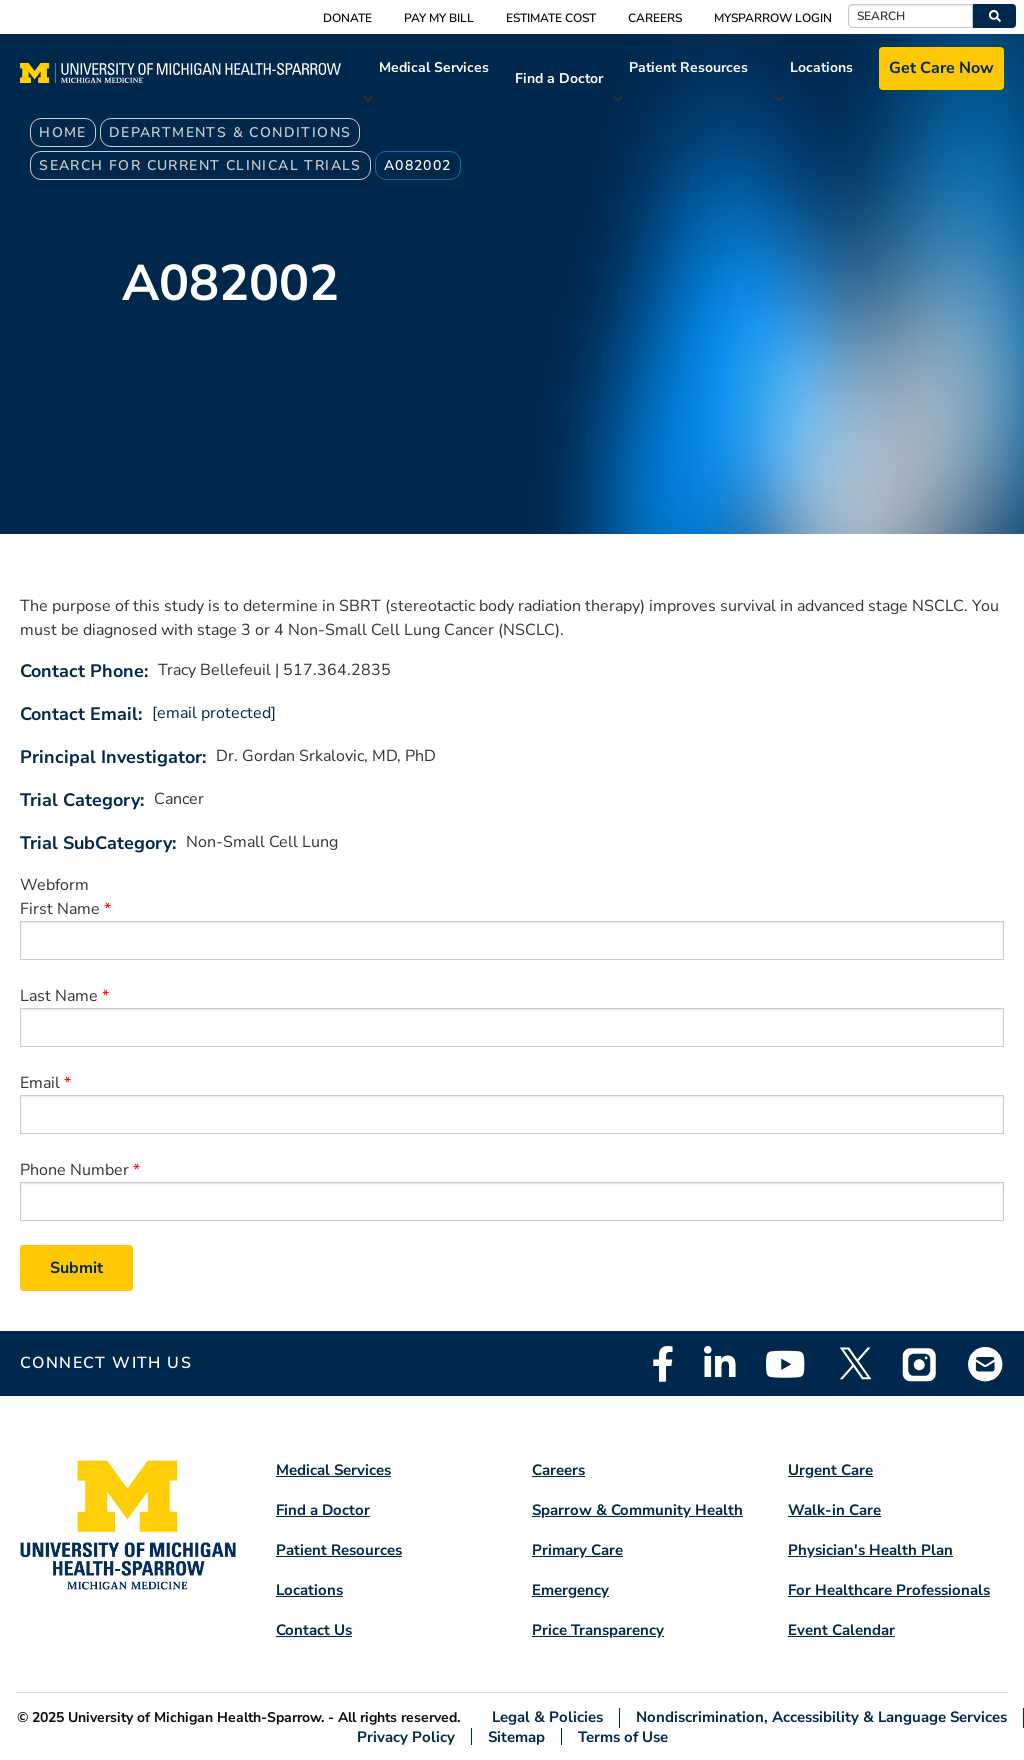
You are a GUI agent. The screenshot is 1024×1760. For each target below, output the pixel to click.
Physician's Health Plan (870, 1550)
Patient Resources (688, 67)
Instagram (920, 1364)
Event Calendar (841, 1630)
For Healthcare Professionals (889, 1590)
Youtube (785, 1364)
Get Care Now (941, 68)
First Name (60, 909)
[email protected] (214, 713)
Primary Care (577, 1550)
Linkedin (719, 1364)
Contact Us (314, 1630)
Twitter (854, 1364)
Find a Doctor (559, 78)
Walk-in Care (834, 1510)
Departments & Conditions (230, 132)
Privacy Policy (406, 1736)
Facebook (663, 1364)
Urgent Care (830, 1470)
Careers (655, 18)
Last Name (59, 996)
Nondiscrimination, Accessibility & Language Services (821, 1717)
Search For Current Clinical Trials (200, 165)
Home (63, 132)
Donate (347, 18)
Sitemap (516, 1736)
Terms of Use (623, 1736)
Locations (821, 67)
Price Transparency (598, 1630)
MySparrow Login (773, 18)
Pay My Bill (439, 18)
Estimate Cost (551, 18)
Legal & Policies (547, 1717)
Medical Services (434, 67)
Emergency (570, 1590)
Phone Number (74, 1170)
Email (40, 1083)
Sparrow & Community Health (637, 1510)
